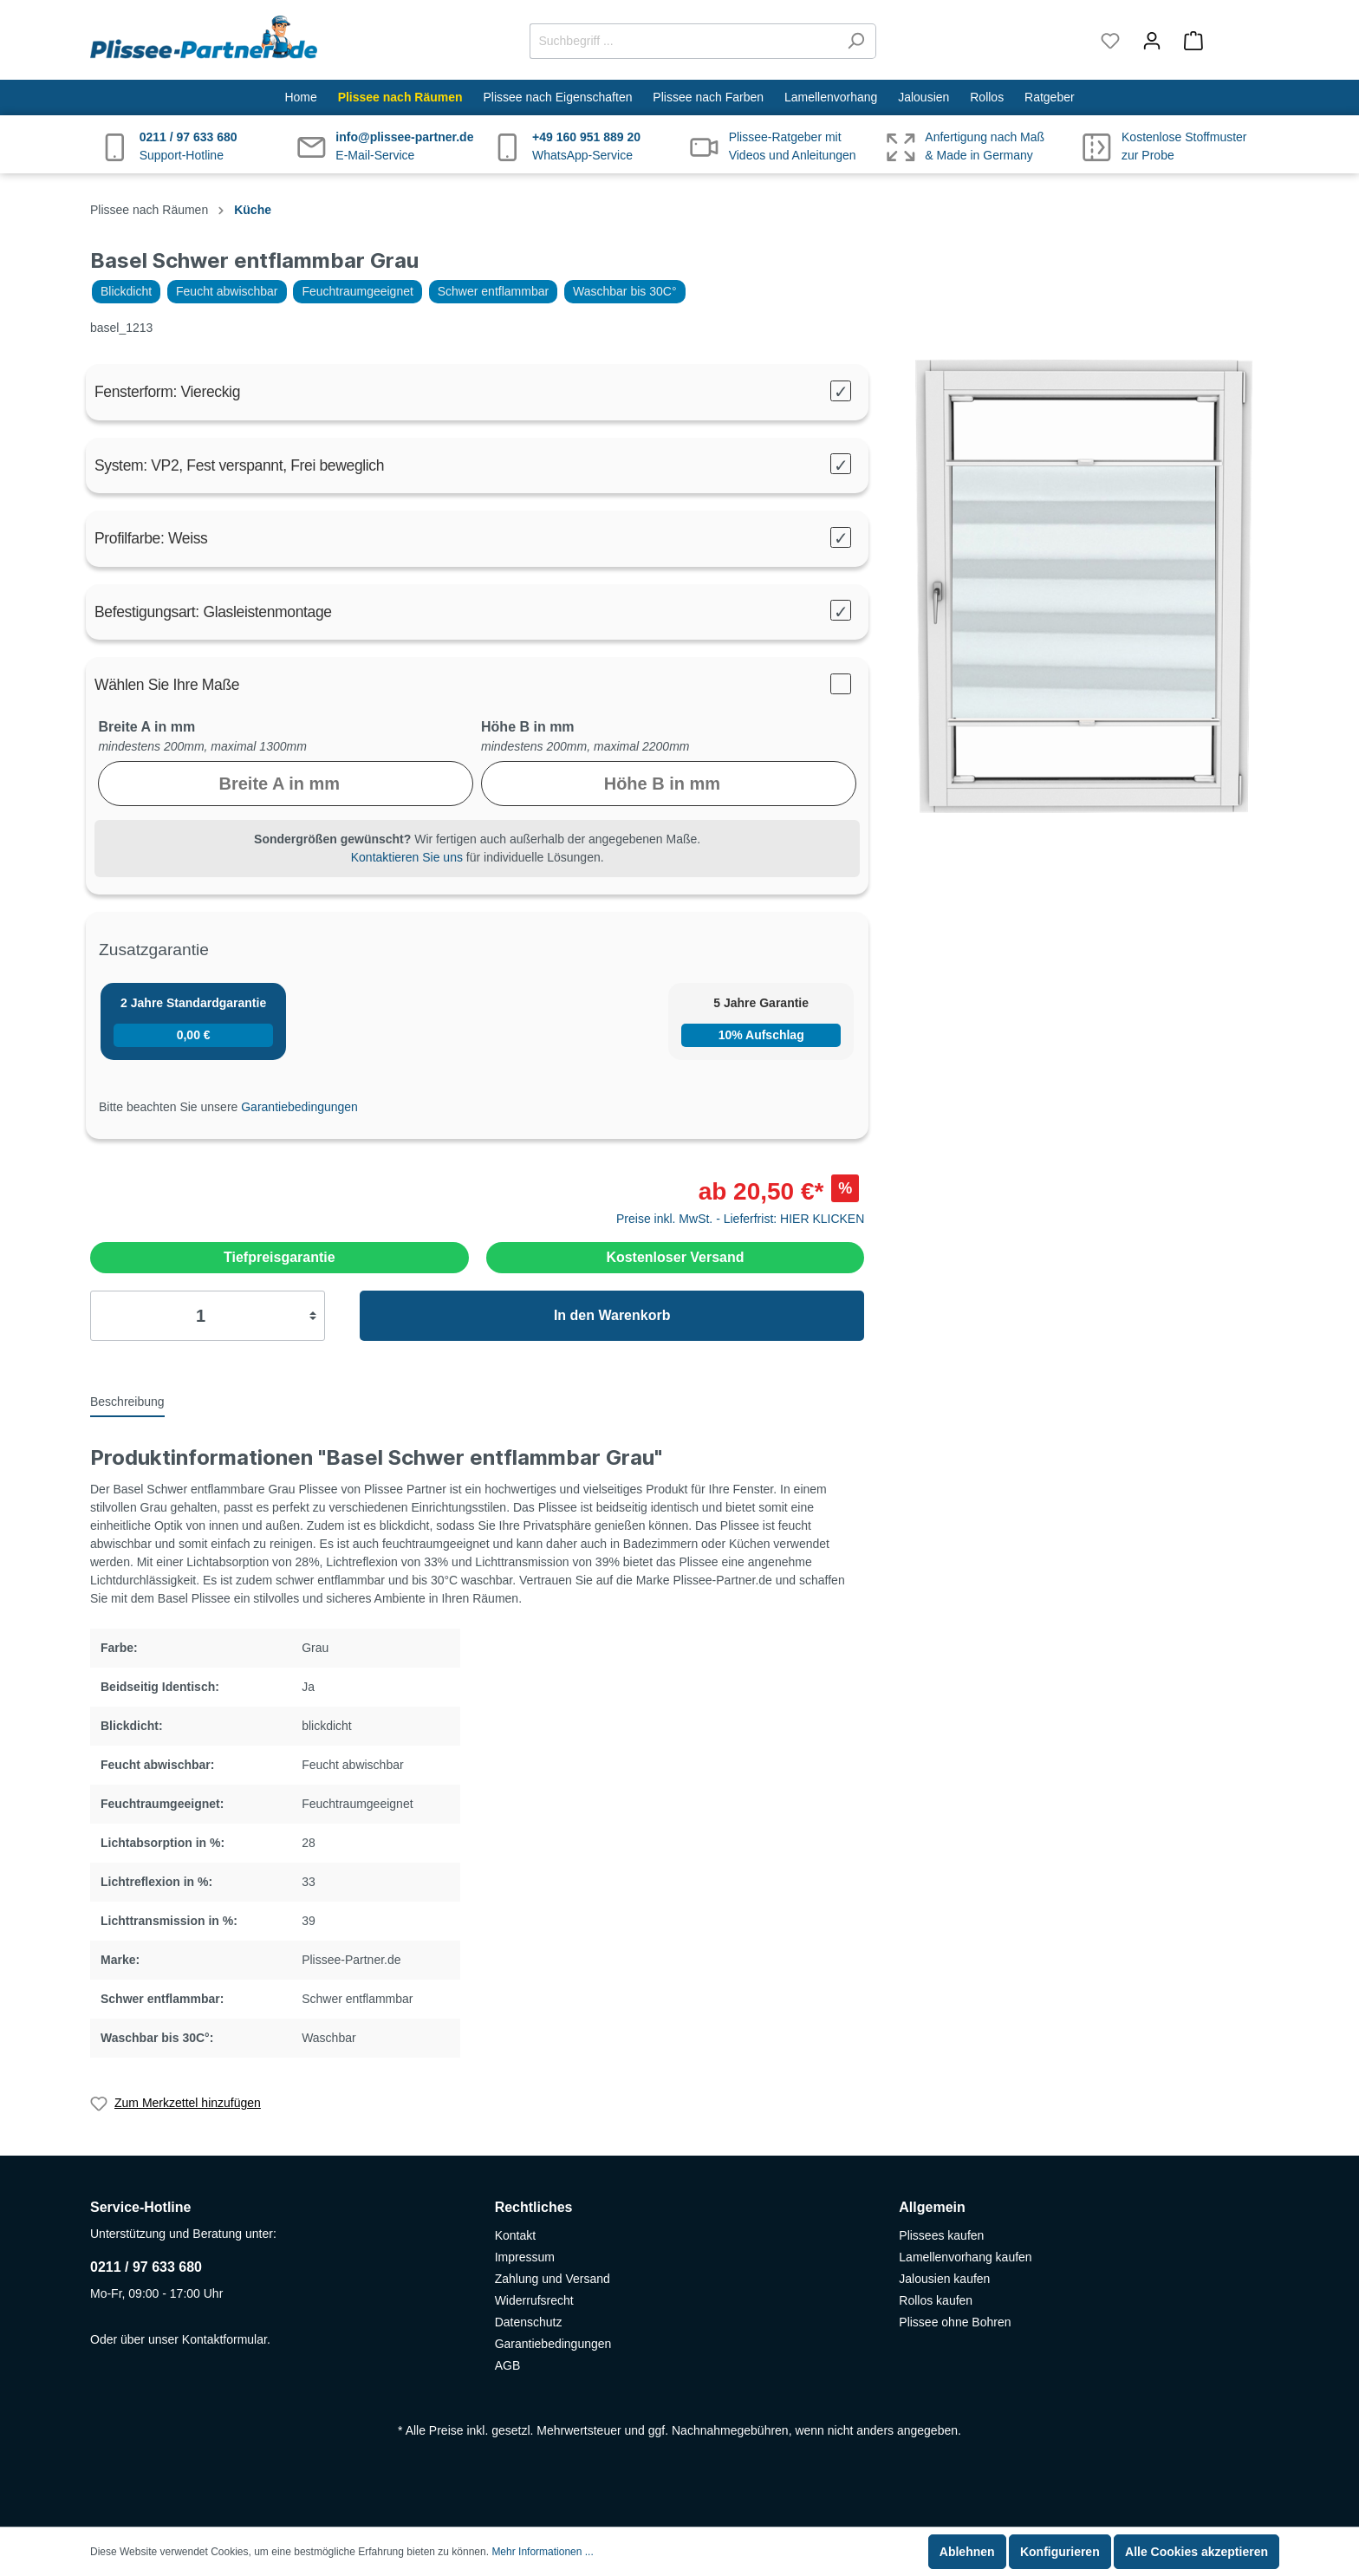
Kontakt (515, 2235)
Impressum (525, 2257)
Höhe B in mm (528, 726)
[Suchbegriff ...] (683, 41)
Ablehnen (967, 2552)
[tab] (127, 1400)
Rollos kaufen (935, 2300)
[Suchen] (856, 41)
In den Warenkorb (612, 1315)
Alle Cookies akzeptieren (1196, 2552)
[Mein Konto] (1152, 40)
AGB (508, 2365)
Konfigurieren (1060, 2552)
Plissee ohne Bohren (955, 2322)
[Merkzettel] (1110, 40)
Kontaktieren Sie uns (407, 857)
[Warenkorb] (1221, 40)
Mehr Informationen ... (542, 2552)
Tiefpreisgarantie (279, 1257)
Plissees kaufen (941, 2235)
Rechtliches (534, 2207)
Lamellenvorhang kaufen (965, 2257)
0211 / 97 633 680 (146, 2267)
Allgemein (932, 2207)
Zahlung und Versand (552, 2279)
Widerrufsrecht (534, 2300)
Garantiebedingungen (299, 1107)
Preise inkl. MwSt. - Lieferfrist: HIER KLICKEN (740, 1219)
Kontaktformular (224, 2339)
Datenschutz (528, 2322)
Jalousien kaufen (944, 2279)
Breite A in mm (146, 726)
